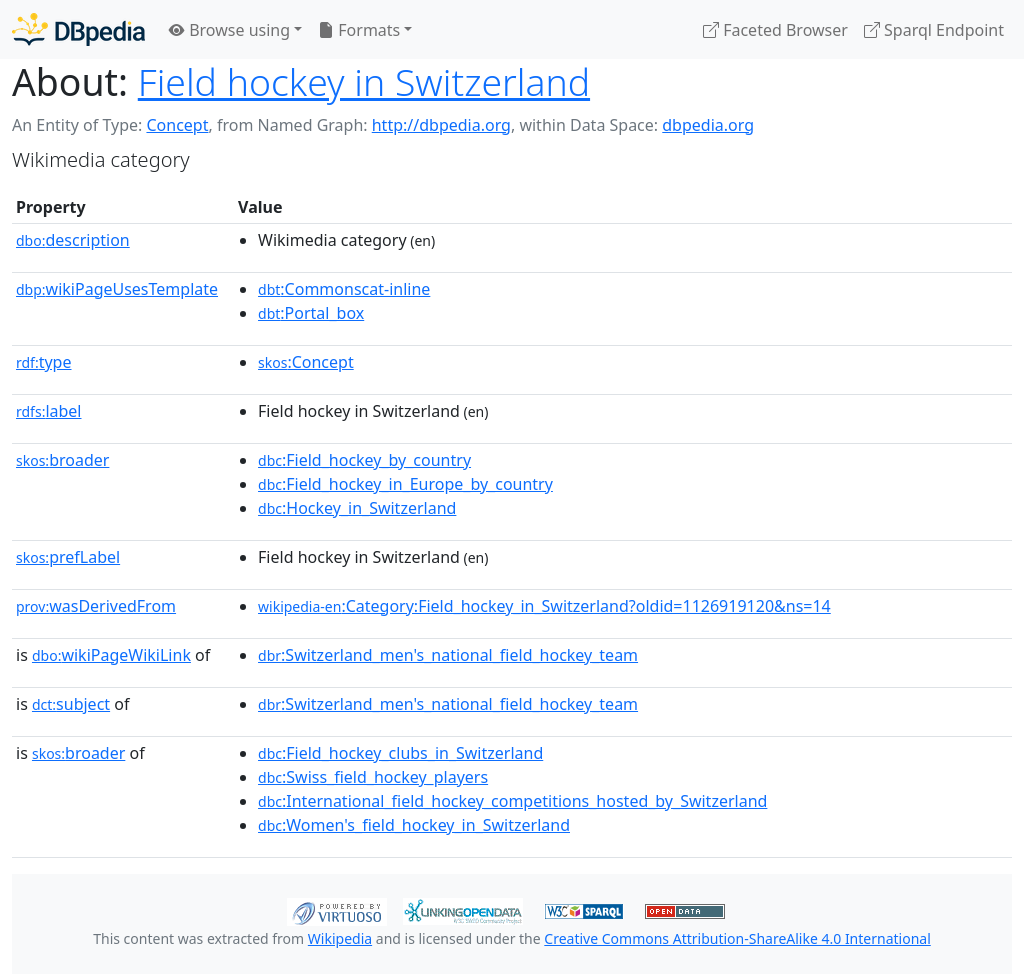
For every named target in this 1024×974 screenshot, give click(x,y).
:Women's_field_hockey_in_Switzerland (414, 825)
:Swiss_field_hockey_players (373, 777)
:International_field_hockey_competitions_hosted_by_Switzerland (512, 801)
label (49, 411)
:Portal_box (311, 313)
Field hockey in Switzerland (364, 81)
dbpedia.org (708, 125)
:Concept (306, 362)
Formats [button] (359, 30)
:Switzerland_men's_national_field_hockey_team (448, 655)
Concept (177, 125)
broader (62, 460)
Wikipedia (340, 938)
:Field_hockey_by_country (364, 460)
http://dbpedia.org (441, 125)
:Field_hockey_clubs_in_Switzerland (400, 753)
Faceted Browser (775, 30)
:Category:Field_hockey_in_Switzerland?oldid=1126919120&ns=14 (544, 606)
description (73, 240)
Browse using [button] (229, 30)
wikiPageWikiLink (111, 655)
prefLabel (68, 557)
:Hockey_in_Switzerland (357, 508)
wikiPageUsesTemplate (117, 289)
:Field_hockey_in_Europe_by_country (405, 484)
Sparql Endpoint (934, 30)
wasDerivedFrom (96, 606)
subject (71, 704)
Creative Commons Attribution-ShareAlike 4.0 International (737, 938)
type (44, 362)
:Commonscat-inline (344, 289)
